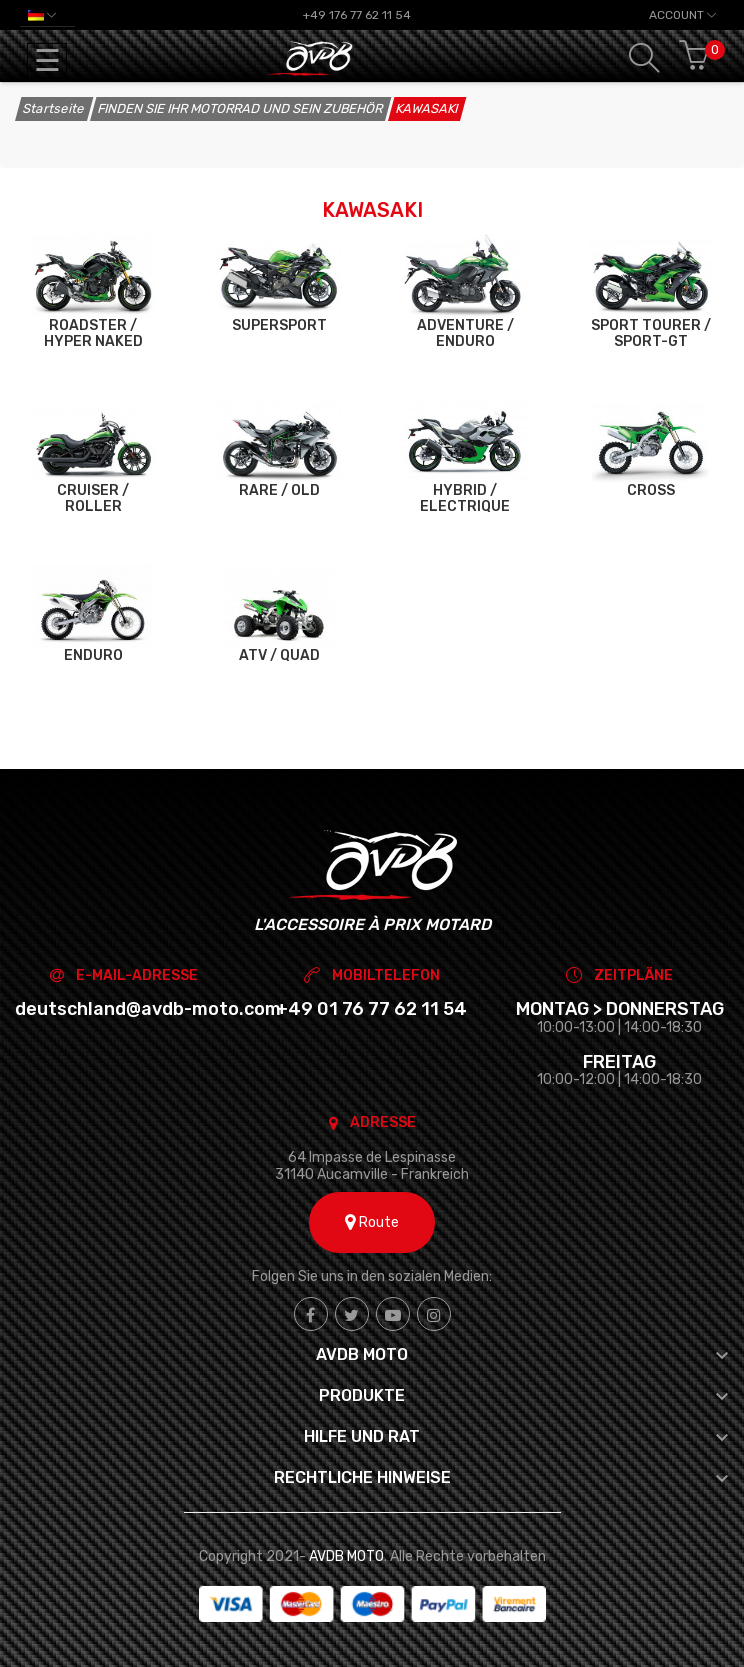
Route (372, 1222)
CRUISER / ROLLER (93, 498)
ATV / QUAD (279, 655)
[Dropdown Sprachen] (42, 15)
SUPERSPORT (279, 325)
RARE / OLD (279, 490)
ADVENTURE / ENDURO (465, 333)
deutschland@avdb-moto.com (148, 1009)
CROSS (651, 490)
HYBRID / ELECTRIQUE (465, 498)
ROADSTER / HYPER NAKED (93, 333)
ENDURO (93, 655)
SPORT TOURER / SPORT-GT (651, 333)
